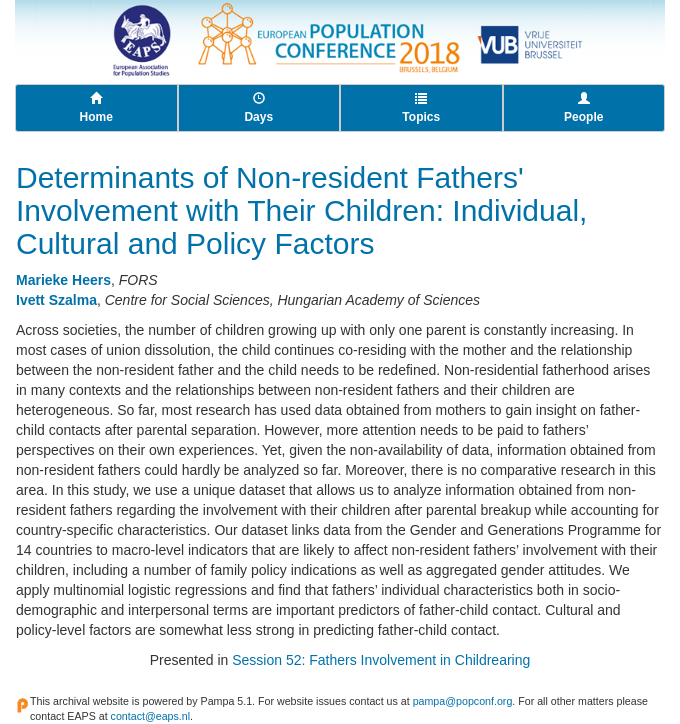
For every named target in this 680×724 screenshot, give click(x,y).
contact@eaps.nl (151, 716)
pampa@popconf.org (463, 701)
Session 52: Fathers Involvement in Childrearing (381, 660)
